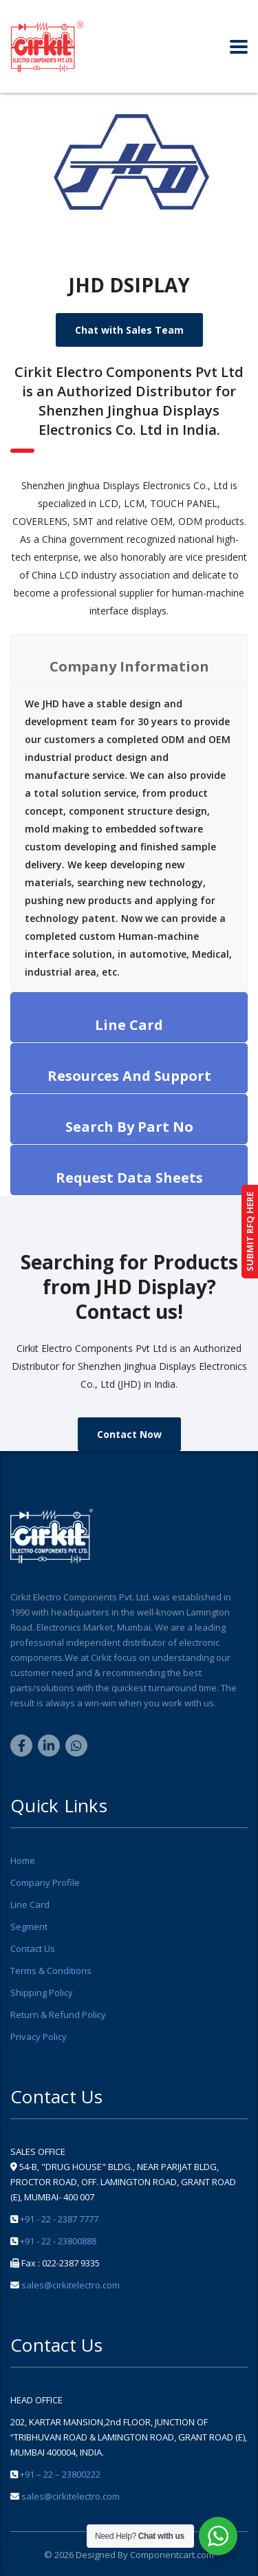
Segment (28, 1926)
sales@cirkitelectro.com (70, 2285)
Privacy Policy (38, 2036)
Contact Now (129, 1434)
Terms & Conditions (51, 1970)
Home (22, 1860)
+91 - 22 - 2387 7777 (59, 2219)
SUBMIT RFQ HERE (250, 1231)
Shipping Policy (41, 1992)
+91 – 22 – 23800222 (60, 2474)
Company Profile (45, 1882)
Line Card (30, 1904)
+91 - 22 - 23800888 (58, 2241)
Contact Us (32, 1948)
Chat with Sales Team (129, 329)
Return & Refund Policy (58, 2014)
